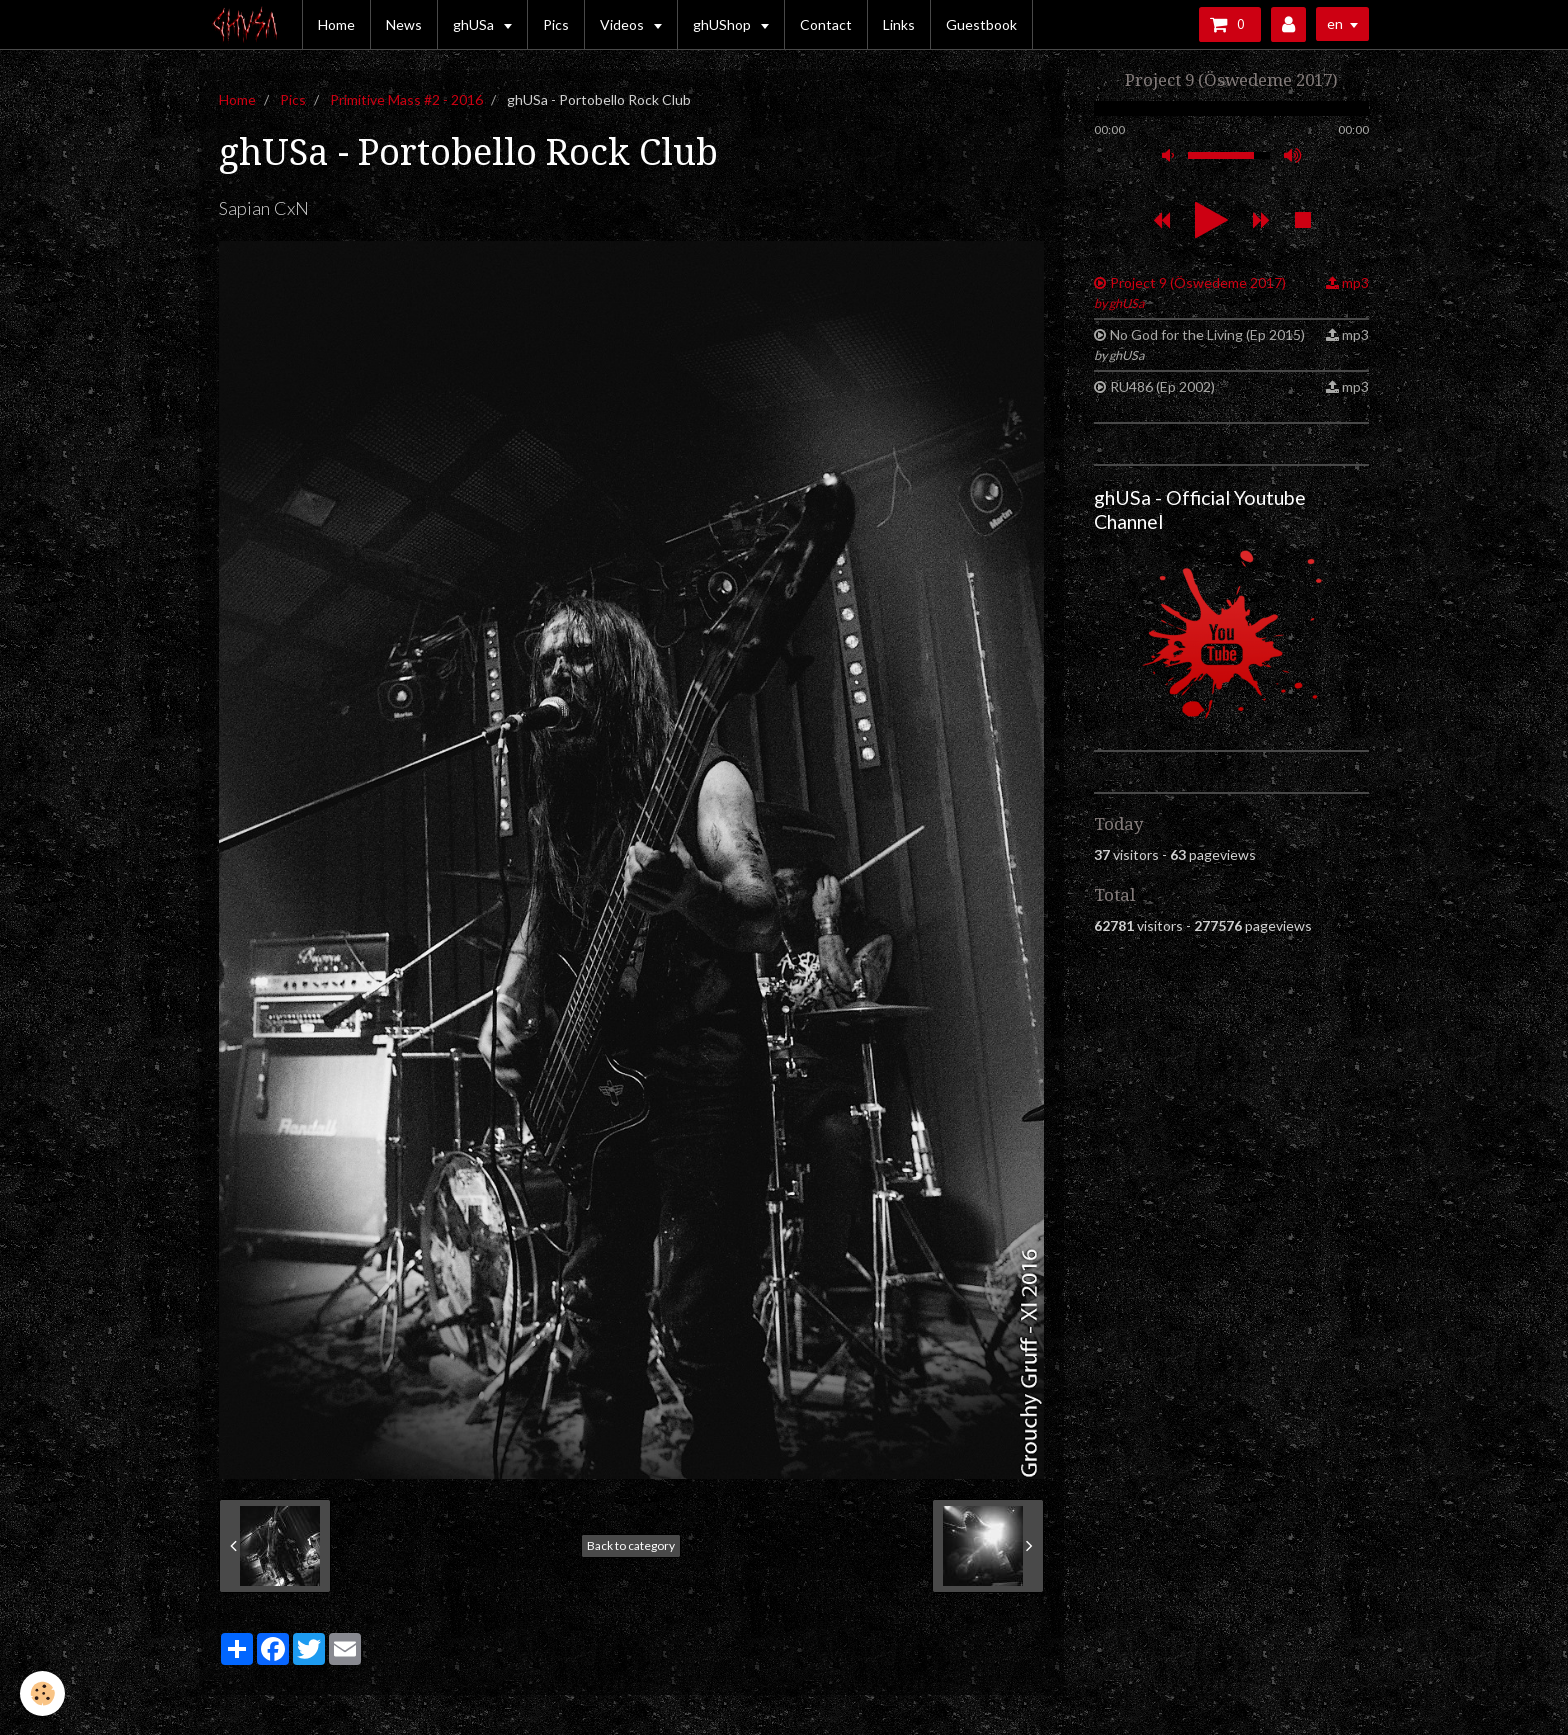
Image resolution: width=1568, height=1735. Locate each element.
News (404, 24)
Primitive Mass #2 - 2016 (406, 99)
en (1335, 23)
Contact (826, 24)
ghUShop (723, 24)
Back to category (631, 1545)
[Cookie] (42, 1693)
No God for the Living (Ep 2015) (1199, 344)
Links (899, 24)
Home (336, 24)
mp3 (1355, 282)
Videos (623, 24)
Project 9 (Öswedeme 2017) (1190, 292)
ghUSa (475, 24)
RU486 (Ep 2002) (1162, 386)
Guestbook (981, 24)
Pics (556, 24)
